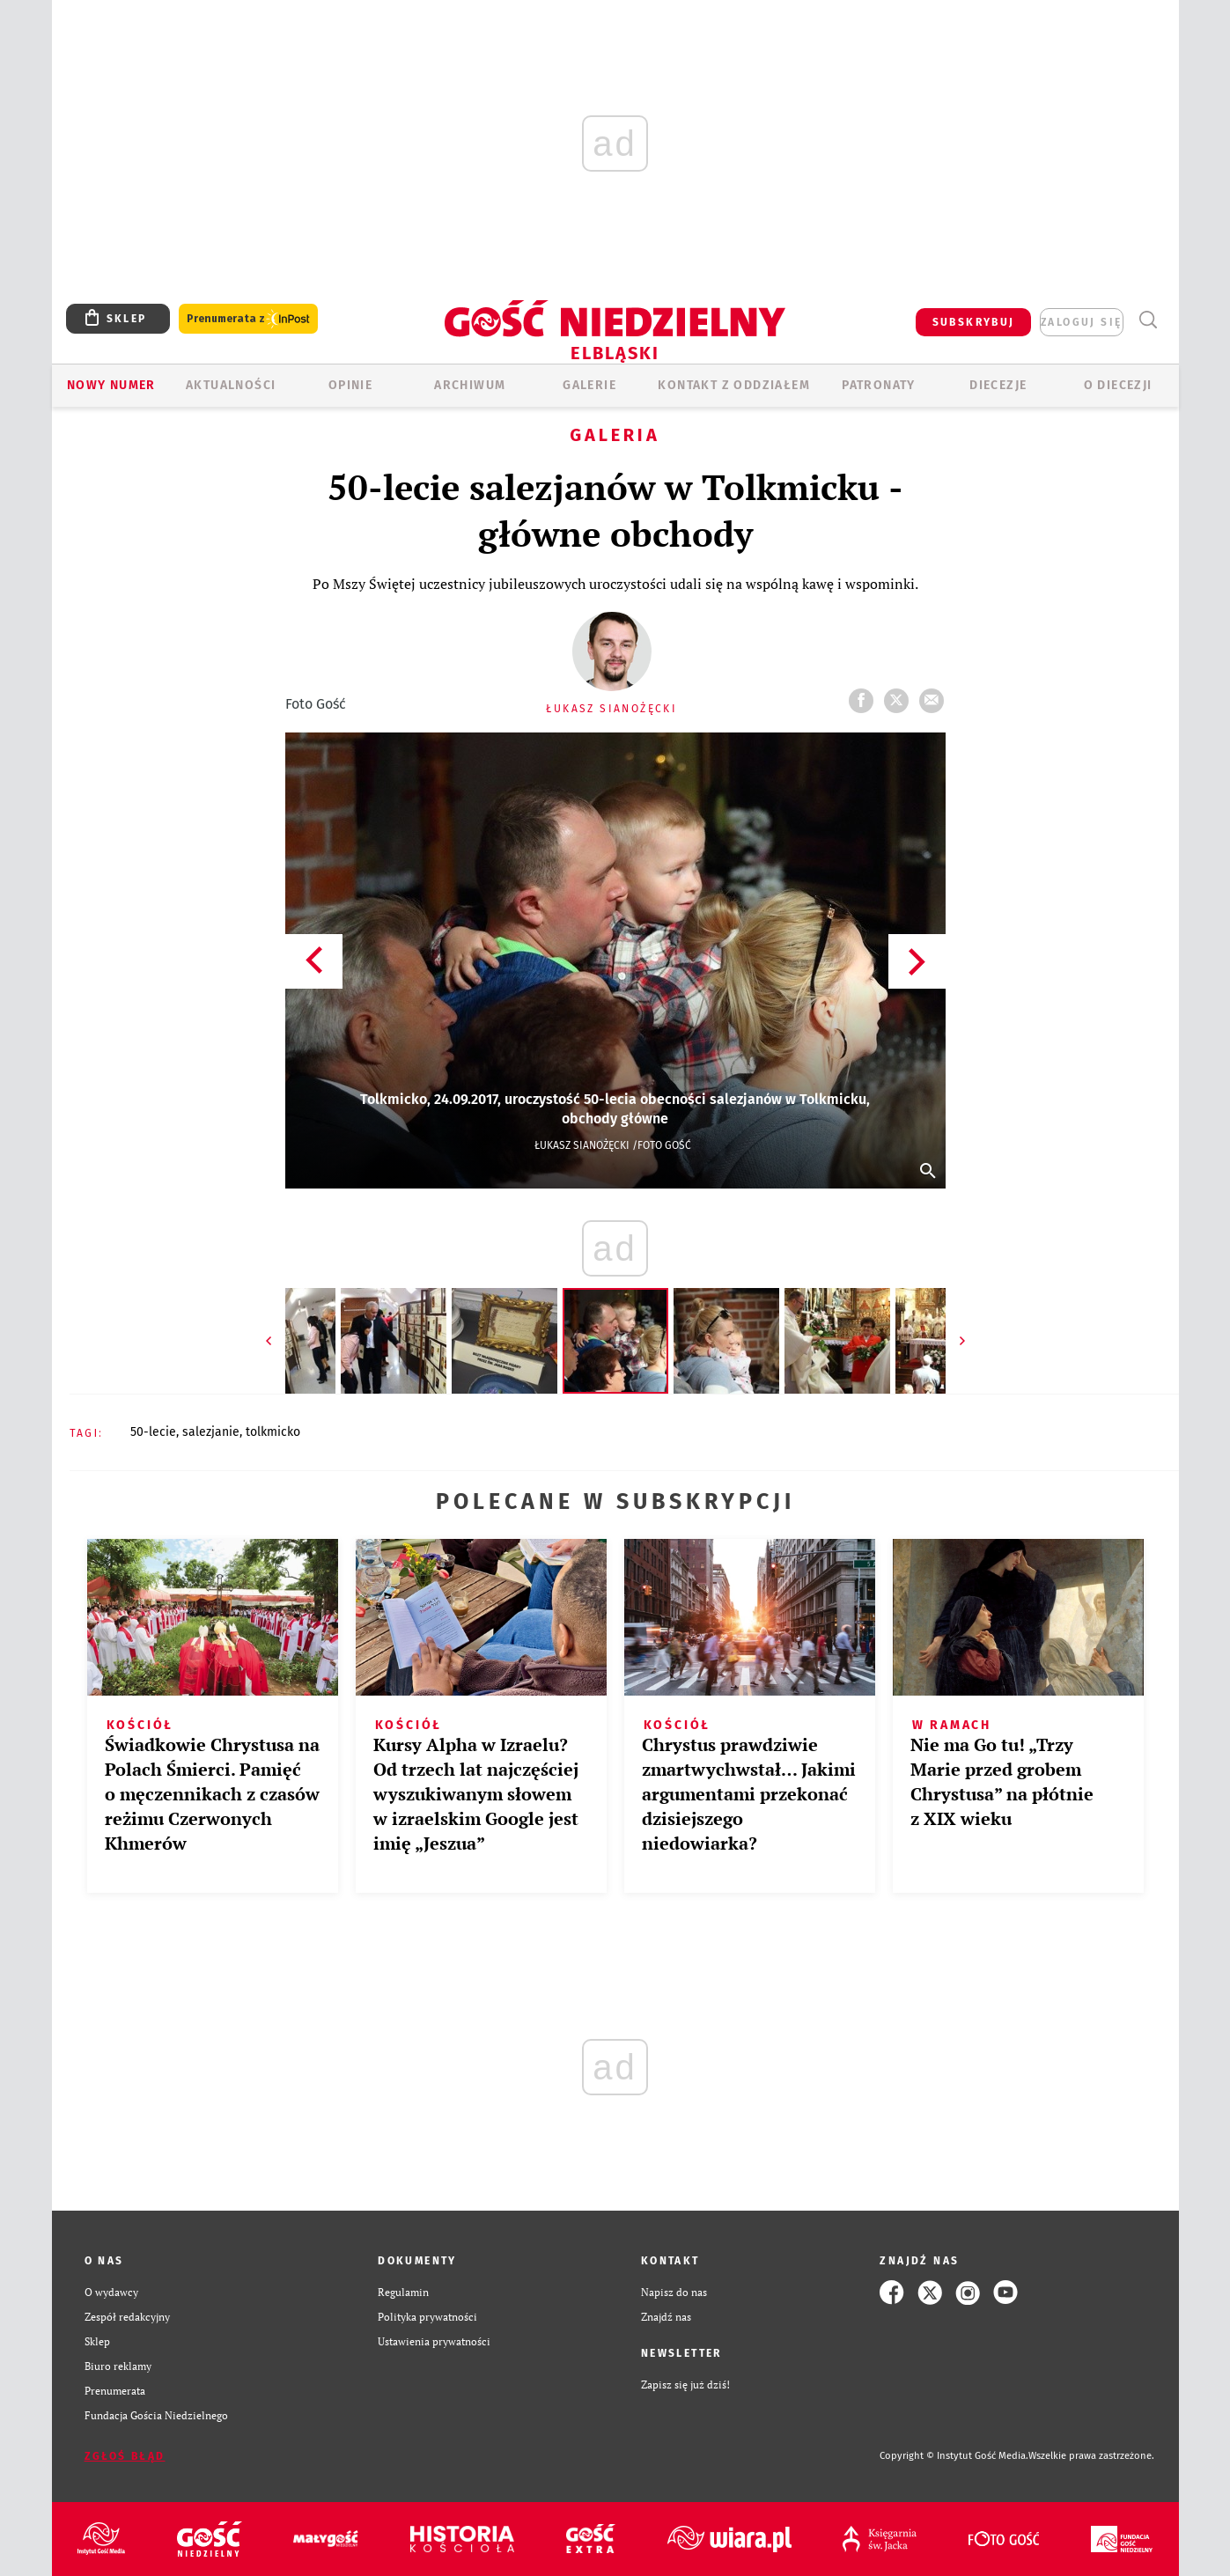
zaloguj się (1081, 322)
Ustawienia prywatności (434, 2341)
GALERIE (589, 385)
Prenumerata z (248, 319)
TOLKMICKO (273, 1431)
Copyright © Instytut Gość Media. (954, 2456)
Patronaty (879, 385)
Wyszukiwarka (1148, 320)
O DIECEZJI (1118, 385)
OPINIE (350, 385)
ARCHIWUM (469, 385)
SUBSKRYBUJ (973, 322)
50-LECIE (153, 1431)
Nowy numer (111, 385)
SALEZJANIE (210, 1431)
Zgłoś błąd (125, 2456)
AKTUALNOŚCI (231, 385)
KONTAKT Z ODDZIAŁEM (734, 385)
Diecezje (998, 385)
